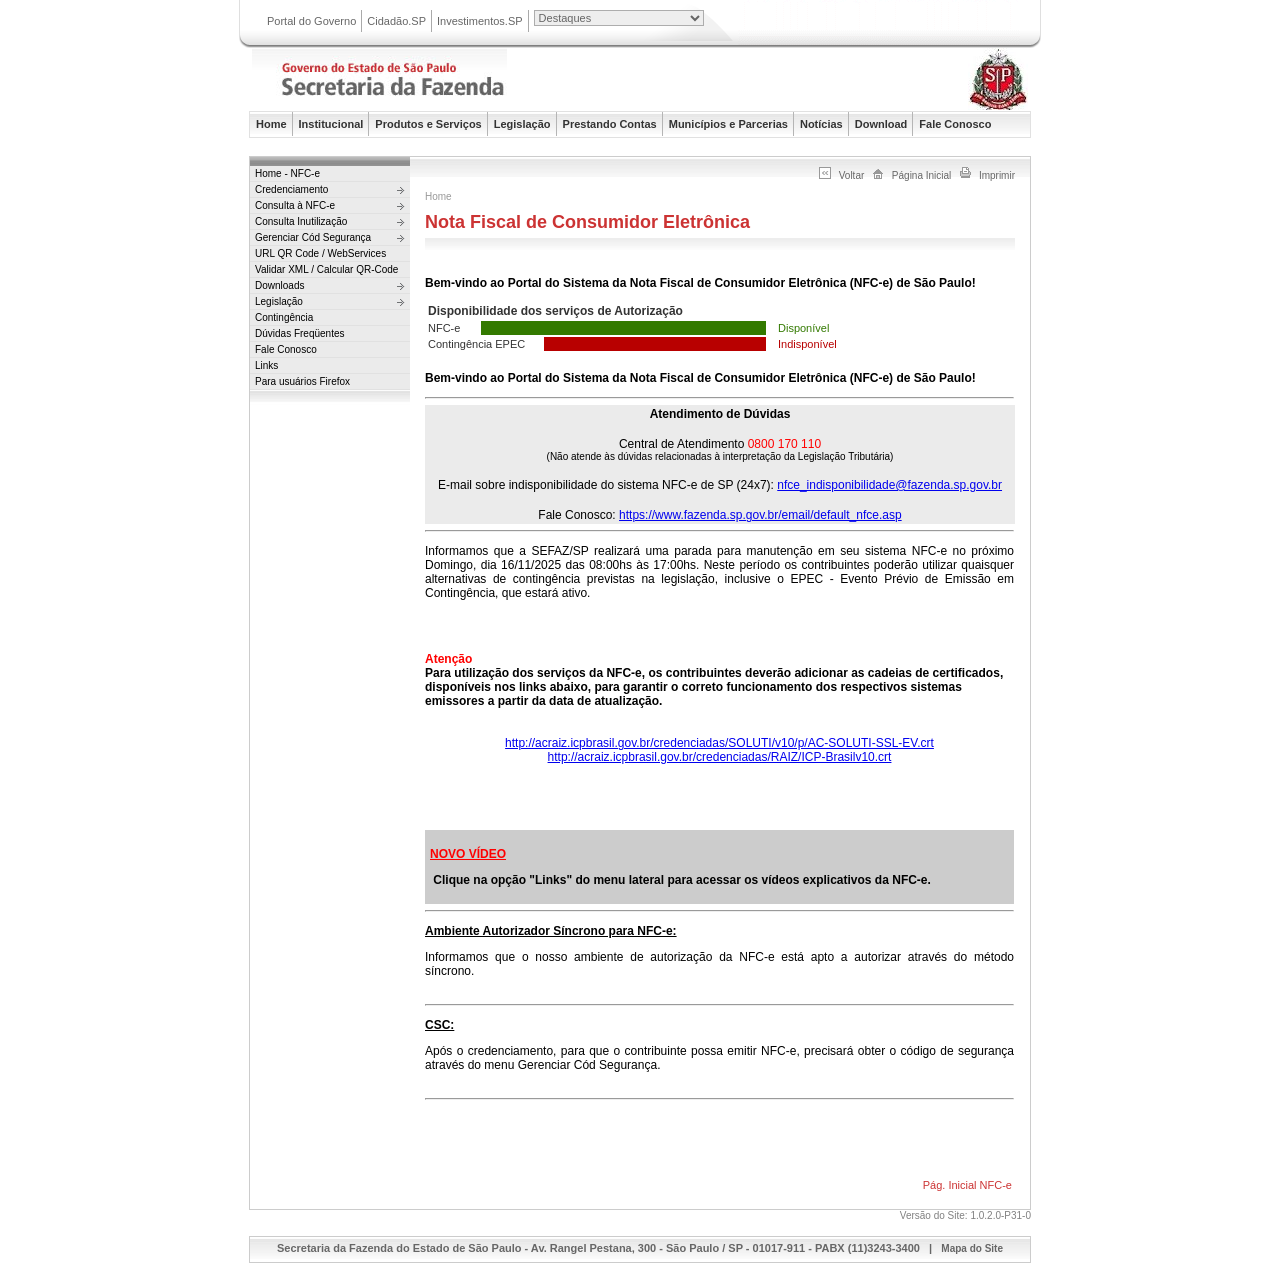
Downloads (279, 285)
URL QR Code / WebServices (320, 253)
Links (266, 365)
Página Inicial (921, 175)
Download (881, 124)
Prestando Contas (610, 124)
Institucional (331, 124)
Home (271, 124)
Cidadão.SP (396, 21)
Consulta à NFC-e (295, 205)
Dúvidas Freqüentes (300, 333)
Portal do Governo (311, 21)
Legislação (522, 124)
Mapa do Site (972, 1248)
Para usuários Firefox (302, 381)
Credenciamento (291, 189)
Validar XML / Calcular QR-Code (326, 269)
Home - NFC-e (287, 173)
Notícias (821, 124)
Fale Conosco (955, 124)
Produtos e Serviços (428, 124)
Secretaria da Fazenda (452, 83)
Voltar (852, 175)
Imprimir (997, 175)
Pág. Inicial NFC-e (967, 1185)
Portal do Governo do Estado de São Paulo (879, 22)
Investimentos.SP (480, 21)
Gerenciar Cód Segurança (313, 237)
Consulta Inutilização (301, 221)
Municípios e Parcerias (728, 124)
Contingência (284, 317)
